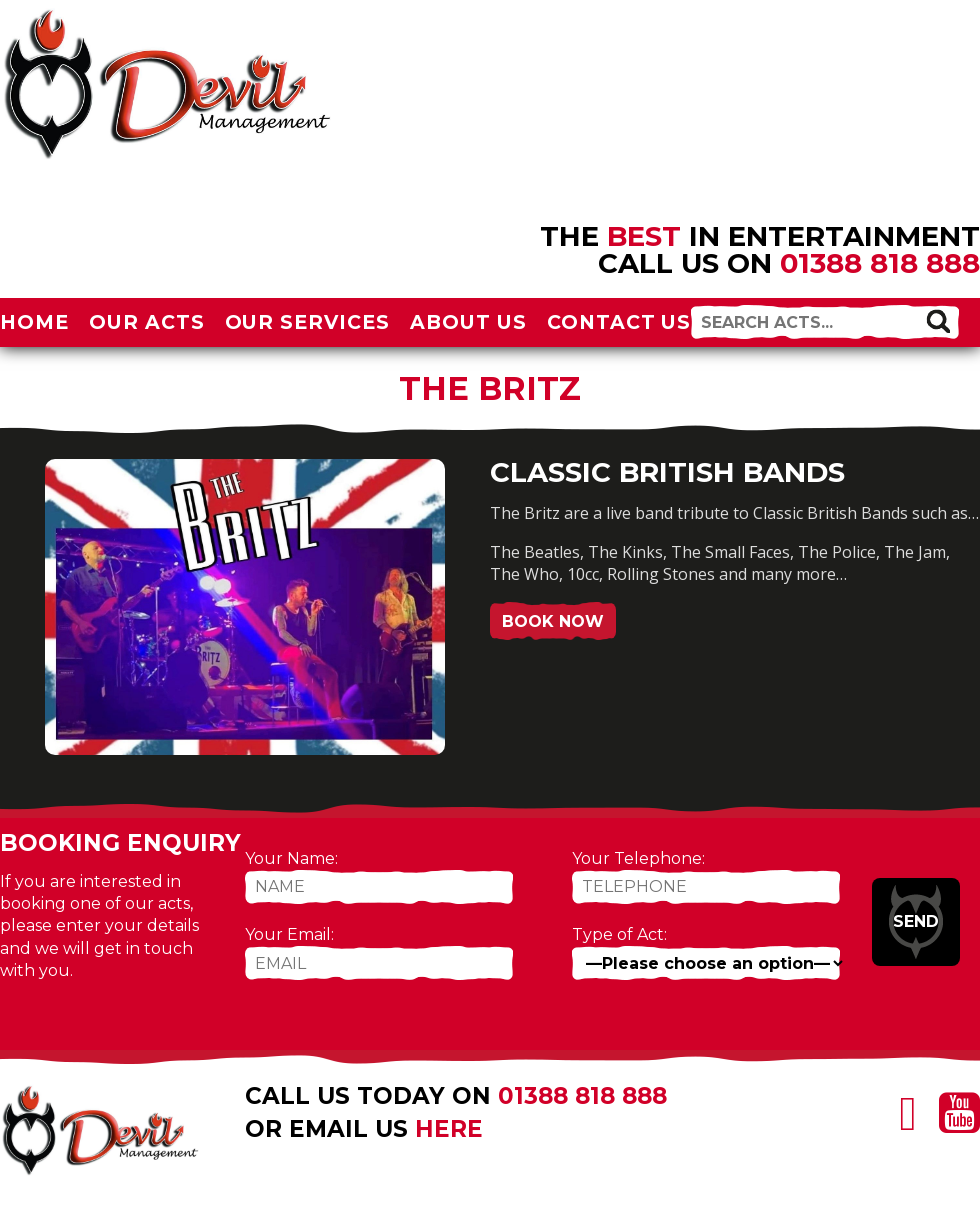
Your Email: (289, 934)
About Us (468, 322)
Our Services (308, 322)
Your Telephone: (638, 858)
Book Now (553, 621)
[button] (938, 321)
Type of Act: (619, 934)
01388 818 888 (880, 263)
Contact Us (619, 322)
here (449, 1129)
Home (34, 322)
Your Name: (291, 858)
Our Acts (147, 322)
